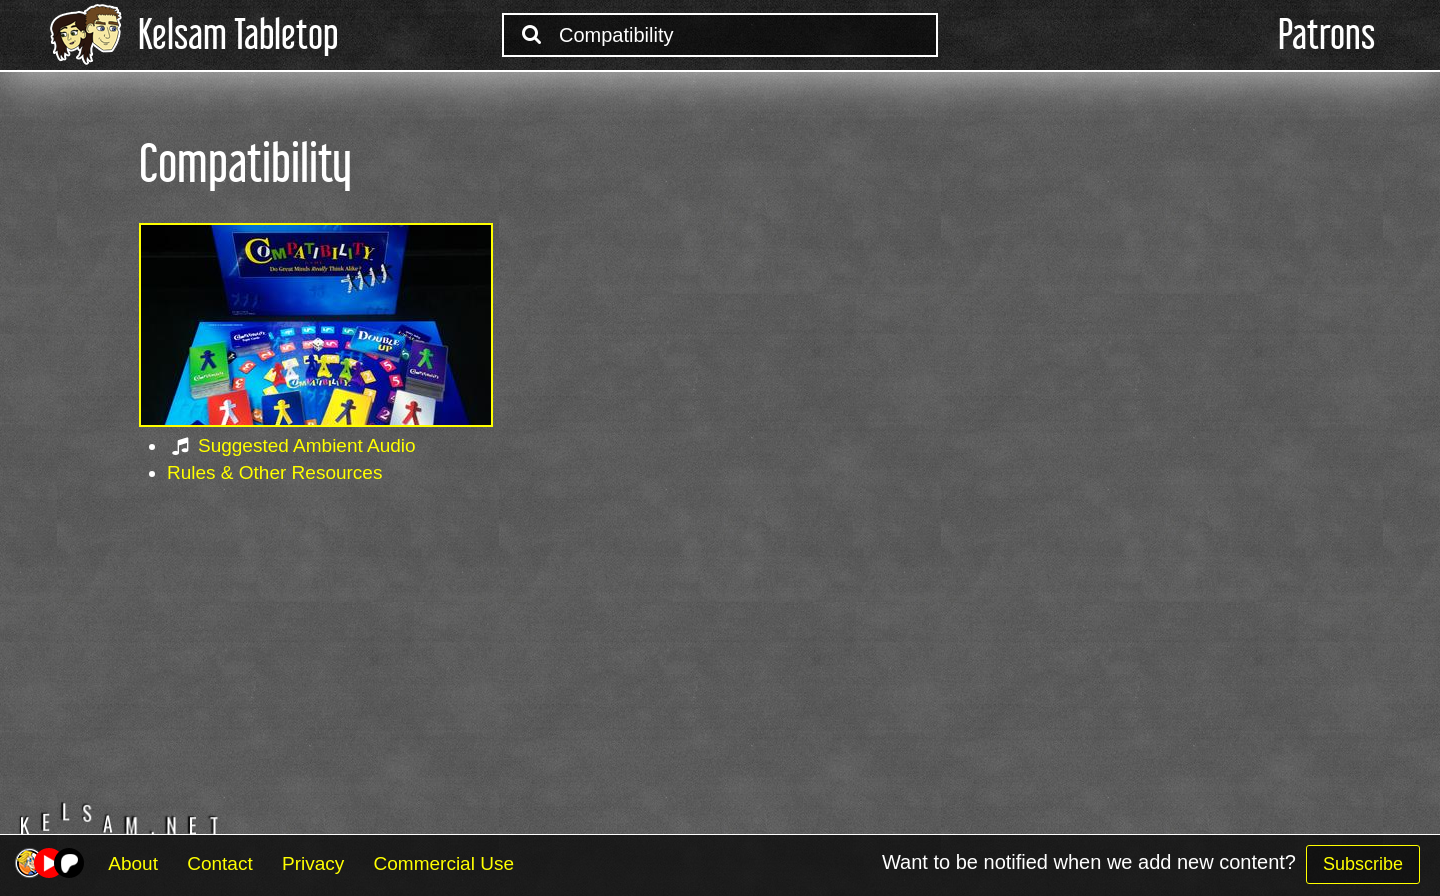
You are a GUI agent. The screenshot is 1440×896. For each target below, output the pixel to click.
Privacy (313, 863)
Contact (219, 863)
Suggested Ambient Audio (307, 445)
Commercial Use (444, 863)
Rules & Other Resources (274, 472)
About (133, 863)
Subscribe (1363, 864)
